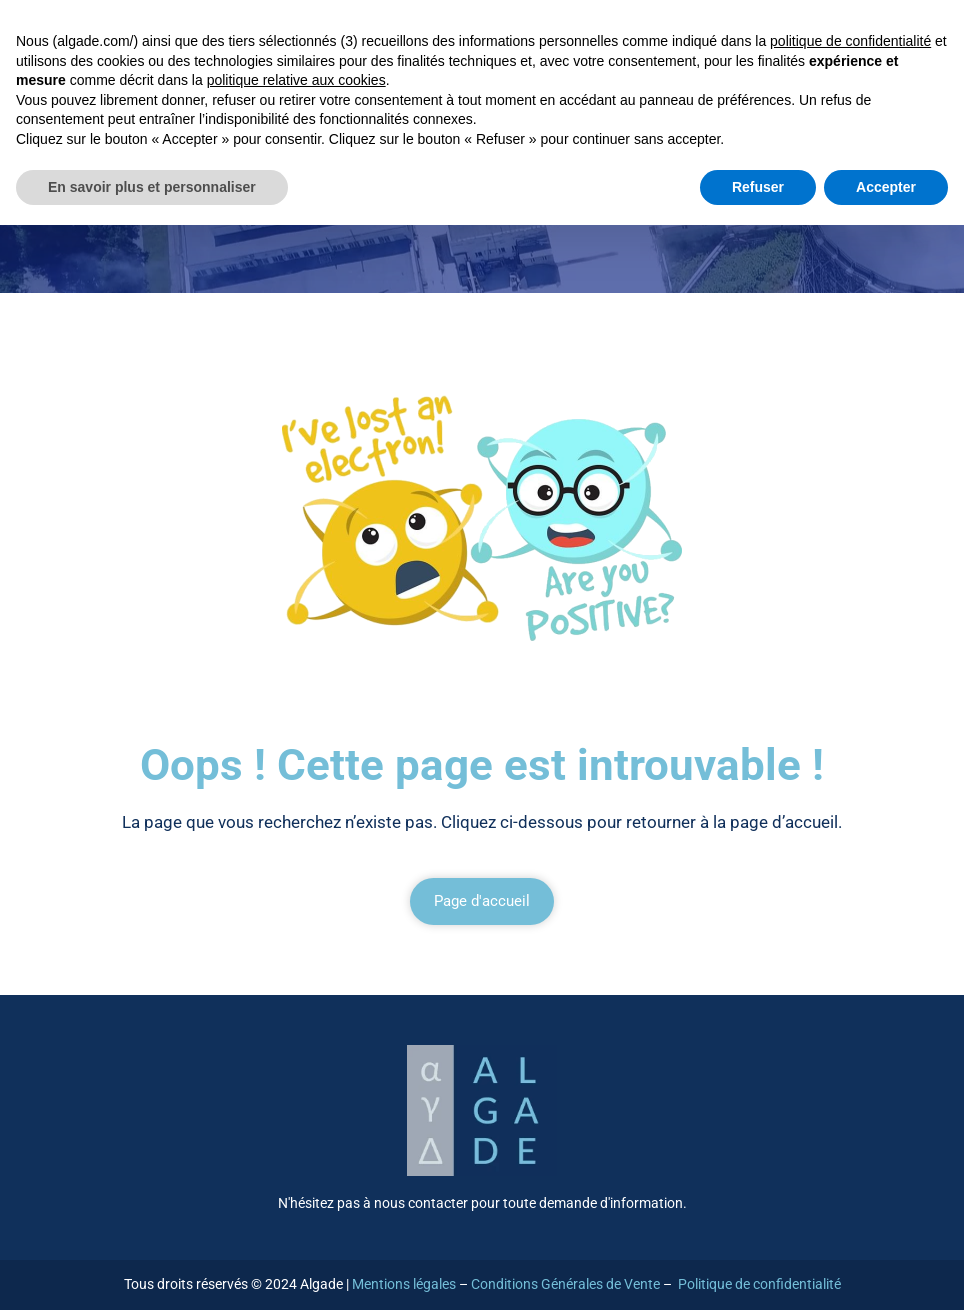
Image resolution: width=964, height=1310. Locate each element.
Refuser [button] (758, 187)
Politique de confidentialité (759, 1284)
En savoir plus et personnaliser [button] (152, 187)
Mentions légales (404, 1284)
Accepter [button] (886, 187)
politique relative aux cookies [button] (296, 80)
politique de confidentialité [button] (850, 41)
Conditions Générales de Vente (565, 1284)
